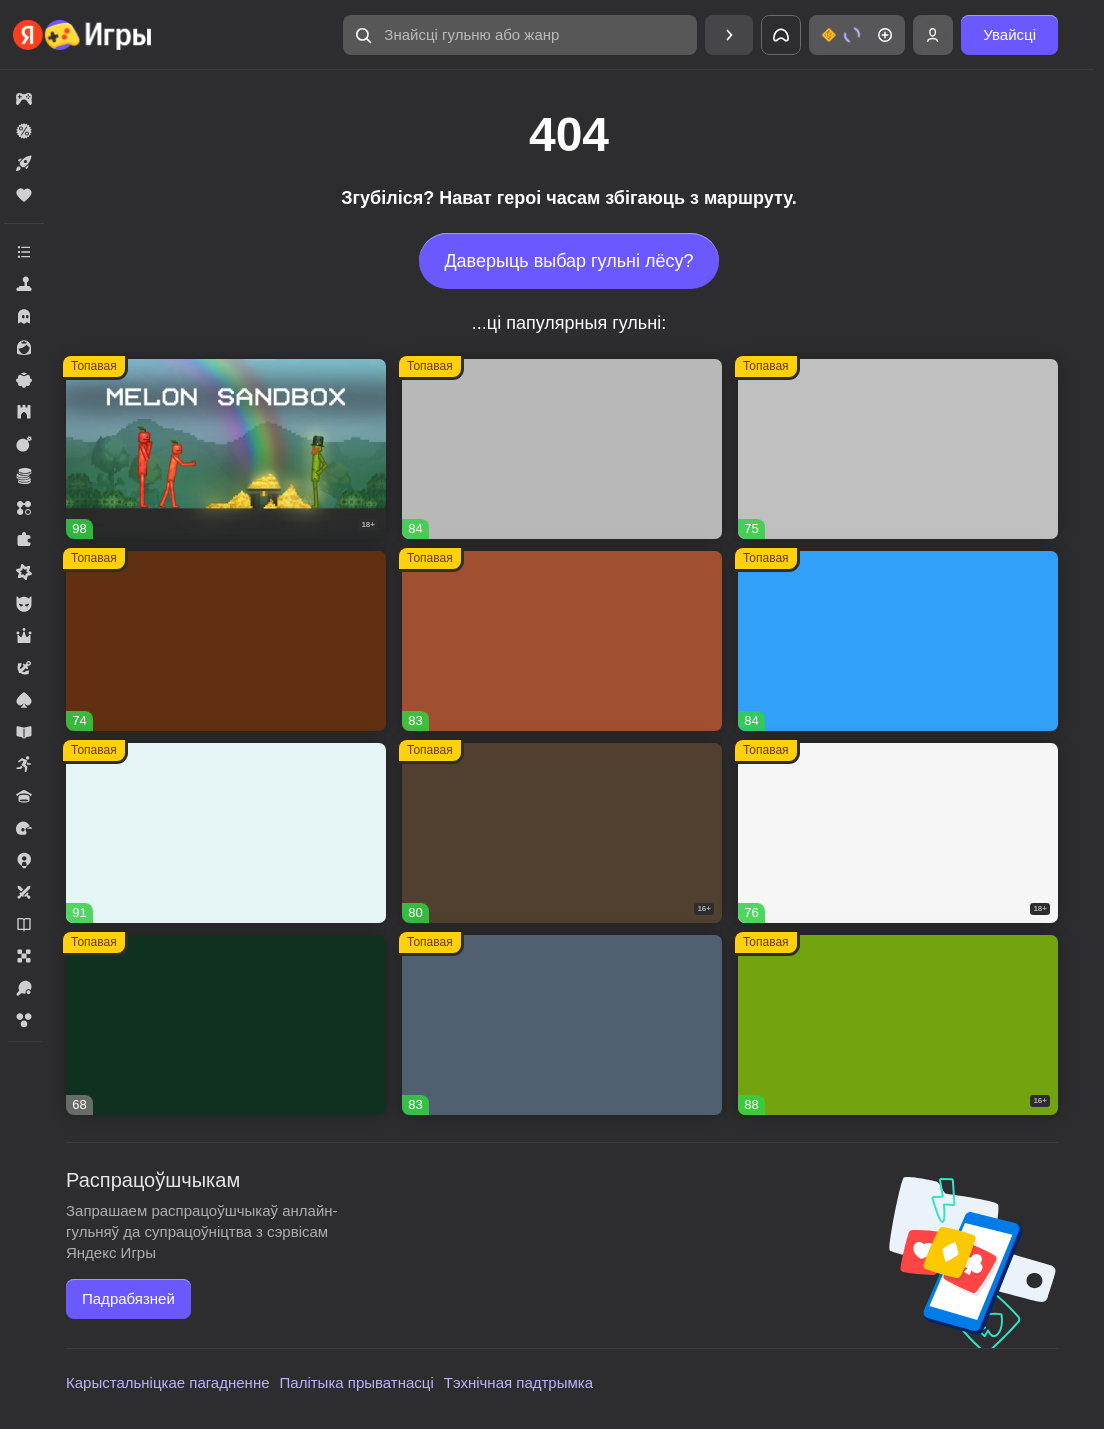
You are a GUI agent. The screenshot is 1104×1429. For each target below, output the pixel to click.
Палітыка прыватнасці (357, 1382)
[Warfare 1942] (898, 833)
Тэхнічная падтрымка (518, 1382)
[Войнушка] (898, 449)
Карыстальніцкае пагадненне (168, 1382)
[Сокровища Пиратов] (898, 1025)
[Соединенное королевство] (898, 641)
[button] (520, 35)
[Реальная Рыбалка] (226, 1025)
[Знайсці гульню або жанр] (520, 35)
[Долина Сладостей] (562, 641)
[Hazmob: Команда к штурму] (562, 833)
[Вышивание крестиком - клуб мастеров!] (562, 449)
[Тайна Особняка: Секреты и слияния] (226, 833)
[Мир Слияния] (562, 1025)
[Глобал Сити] (226, 641)
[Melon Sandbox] (226, 449)
